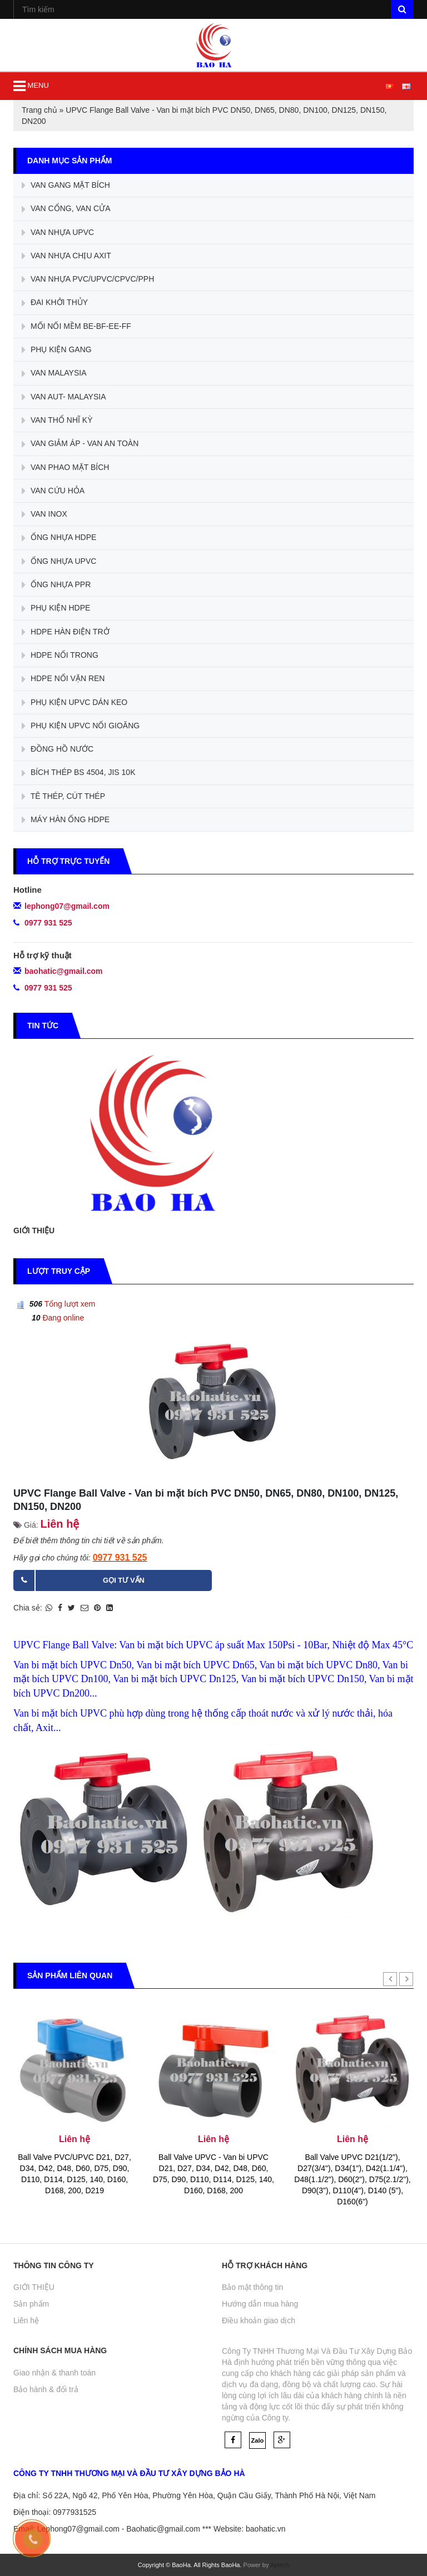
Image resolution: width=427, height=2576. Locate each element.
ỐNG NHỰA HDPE (59, 538)
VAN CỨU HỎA (53, 491)
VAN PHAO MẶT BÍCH (65, 467)
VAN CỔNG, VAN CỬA (66, 209)
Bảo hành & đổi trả (45, 2389)
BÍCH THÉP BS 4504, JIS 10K (78, 773)
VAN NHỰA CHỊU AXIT (66, 256)
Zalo (257, 2440)
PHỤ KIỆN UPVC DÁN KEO (74, 702)
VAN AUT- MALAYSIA (64, 397)
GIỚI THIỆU (33, 1230)
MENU (31, 86)
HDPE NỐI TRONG (60, 655)
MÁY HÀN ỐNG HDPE (66, 820)
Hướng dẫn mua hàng (260, 2303)
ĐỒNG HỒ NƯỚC (57, 749)
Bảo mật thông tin (252, 2287)
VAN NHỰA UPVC (58, 232)
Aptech (279, 2565)
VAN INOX (44, 514)
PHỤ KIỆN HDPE (56, 608)
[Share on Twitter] (71, 1607)
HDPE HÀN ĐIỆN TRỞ (66, 632)
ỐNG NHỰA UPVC (59, 561)
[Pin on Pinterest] (97, 1607)
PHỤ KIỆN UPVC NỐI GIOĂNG (81, 726)
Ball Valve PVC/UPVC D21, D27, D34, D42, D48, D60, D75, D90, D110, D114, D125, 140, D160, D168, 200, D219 (74, 2174)
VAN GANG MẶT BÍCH (66, 185)
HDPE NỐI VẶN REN (63, 679)
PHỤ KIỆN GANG (57, 350)
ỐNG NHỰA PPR (56, 585)
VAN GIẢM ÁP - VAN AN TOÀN (80, 444)
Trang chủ (39, 110)
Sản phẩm (31, 2303)
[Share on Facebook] (60, 1607)
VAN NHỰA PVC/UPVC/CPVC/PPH (88, 279)
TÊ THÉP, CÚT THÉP (63, 796)
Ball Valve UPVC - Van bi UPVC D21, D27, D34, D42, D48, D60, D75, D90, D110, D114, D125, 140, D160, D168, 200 (213, 2174)
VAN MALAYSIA (54, 373)
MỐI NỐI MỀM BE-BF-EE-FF (76, 326)
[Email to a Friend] (84, 1607)
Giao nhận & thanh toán (54, 2372)
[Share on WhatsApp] (49, 1607)
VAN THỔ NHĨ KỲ (57, 420)
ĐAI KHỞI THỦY (55, 303)
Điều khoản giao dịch (258, 2320)
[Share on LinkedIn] (110, 1607)
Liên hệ (26, 2320)
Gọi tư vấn (124, 1580)
